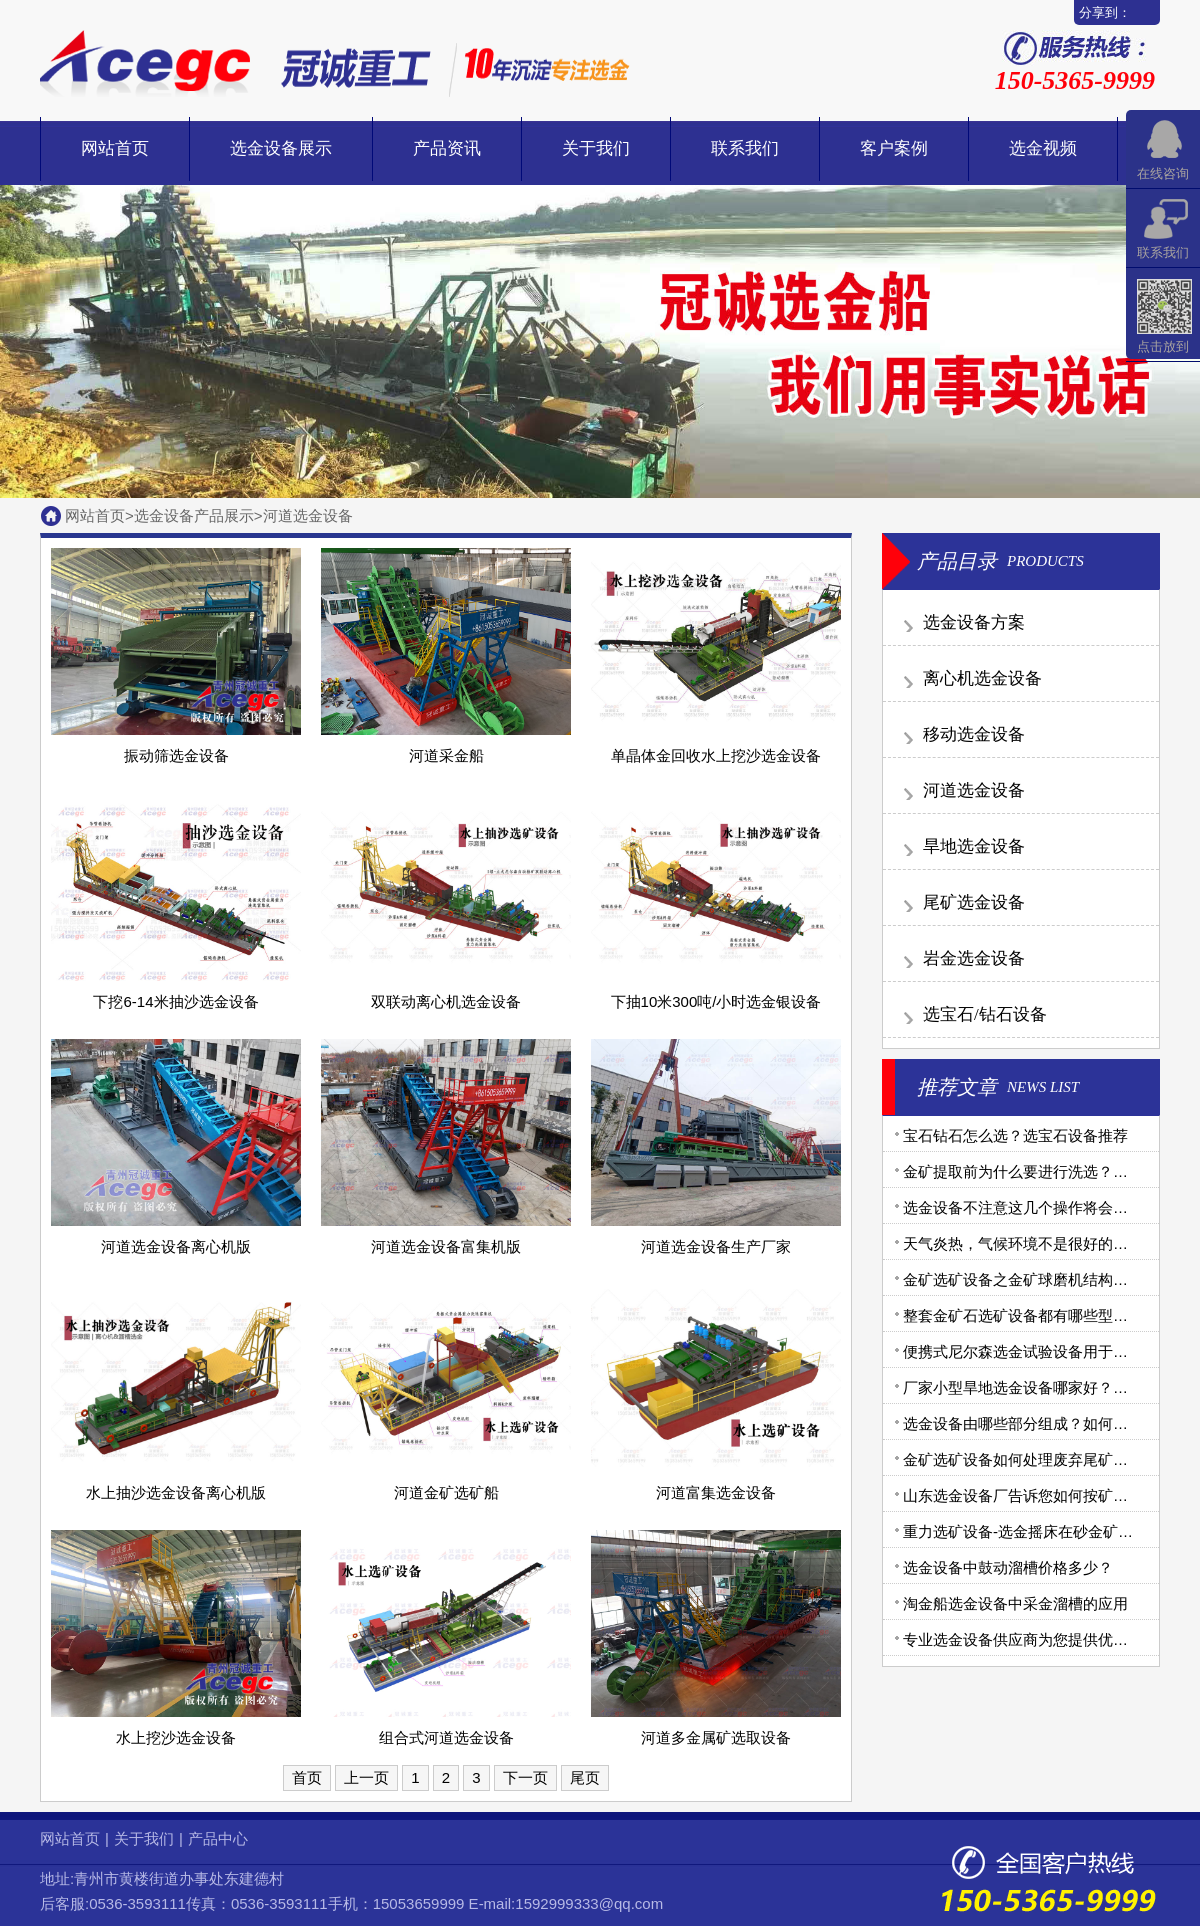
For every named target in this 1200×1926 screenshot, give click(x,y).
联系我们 (745, 148)
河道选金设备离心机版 (176, 1246)
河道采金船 (446, 755)
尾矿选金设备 (974, 902)
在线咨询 (1163, 173)
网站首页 (115, 148)
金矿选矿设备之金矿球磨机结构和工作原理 (1045, 1279)
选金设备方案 (974, 622)
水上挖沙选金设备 (176, 1737)
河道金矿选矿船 (446, 1492)
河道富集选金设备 (716, 1492)
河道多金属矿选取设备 (716, 1737)
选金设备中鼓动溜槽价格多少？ (1008, 1567)
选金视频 (1043, 148)
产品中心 (218, 1838)
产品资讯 (447, 148)
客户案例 (894, 148)
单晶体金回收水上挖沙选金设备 (716, 755)
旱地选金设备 (974, 846)
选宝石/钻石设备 (985, 1014)
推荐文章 (957, 1087)
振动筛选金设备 (176, 755)
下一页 (525, 1777)
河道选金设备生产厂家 (716, 1246)
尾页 (585, 1777)
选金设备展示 (281, 148)
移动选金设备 (974, 734)
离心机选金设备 (982, 678)
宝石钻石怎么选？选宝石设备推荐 (1015, 1135)
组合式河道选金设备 (446, 1737)
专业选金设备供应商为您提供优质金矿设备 (1045, 1639)
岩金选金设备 (974, 958)
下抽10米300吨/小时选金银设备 (716, 1001)
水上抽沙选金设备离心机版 (176, 1492)
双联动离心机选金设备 (446, 1001)
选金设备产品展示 (194, 515)
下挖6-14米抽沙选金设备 (175, 1001)
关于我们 (596, 148)
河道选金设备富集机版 (446, 1246)
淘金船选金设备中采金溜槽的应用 (1015, 1603)
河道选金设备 (308, 515)
